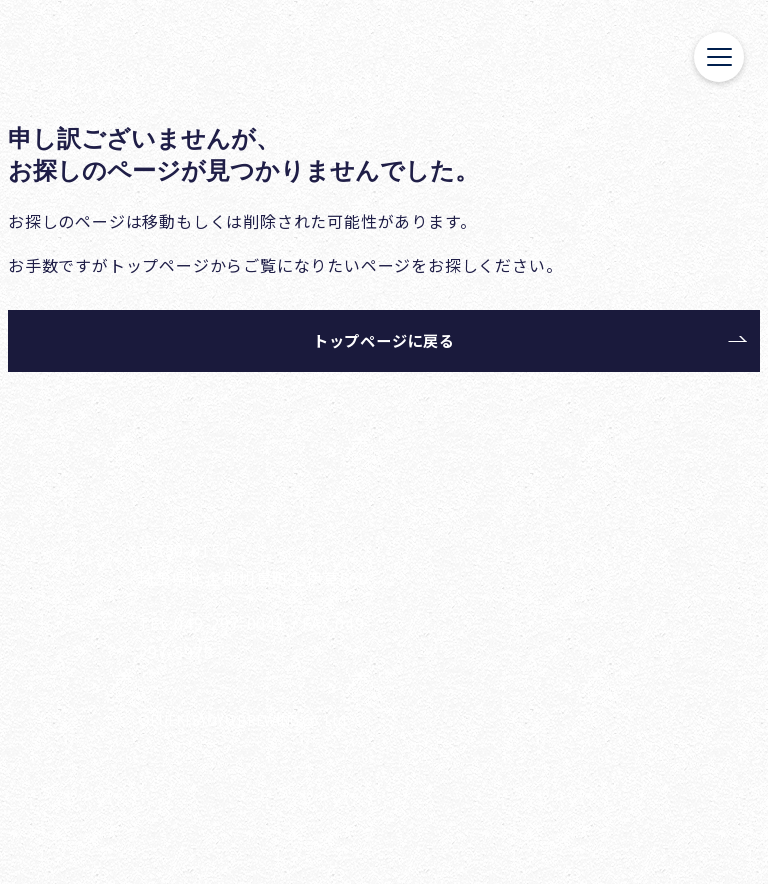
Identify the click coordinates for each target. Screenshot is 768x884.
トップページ (159, 265)
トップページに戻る (384, 340)
